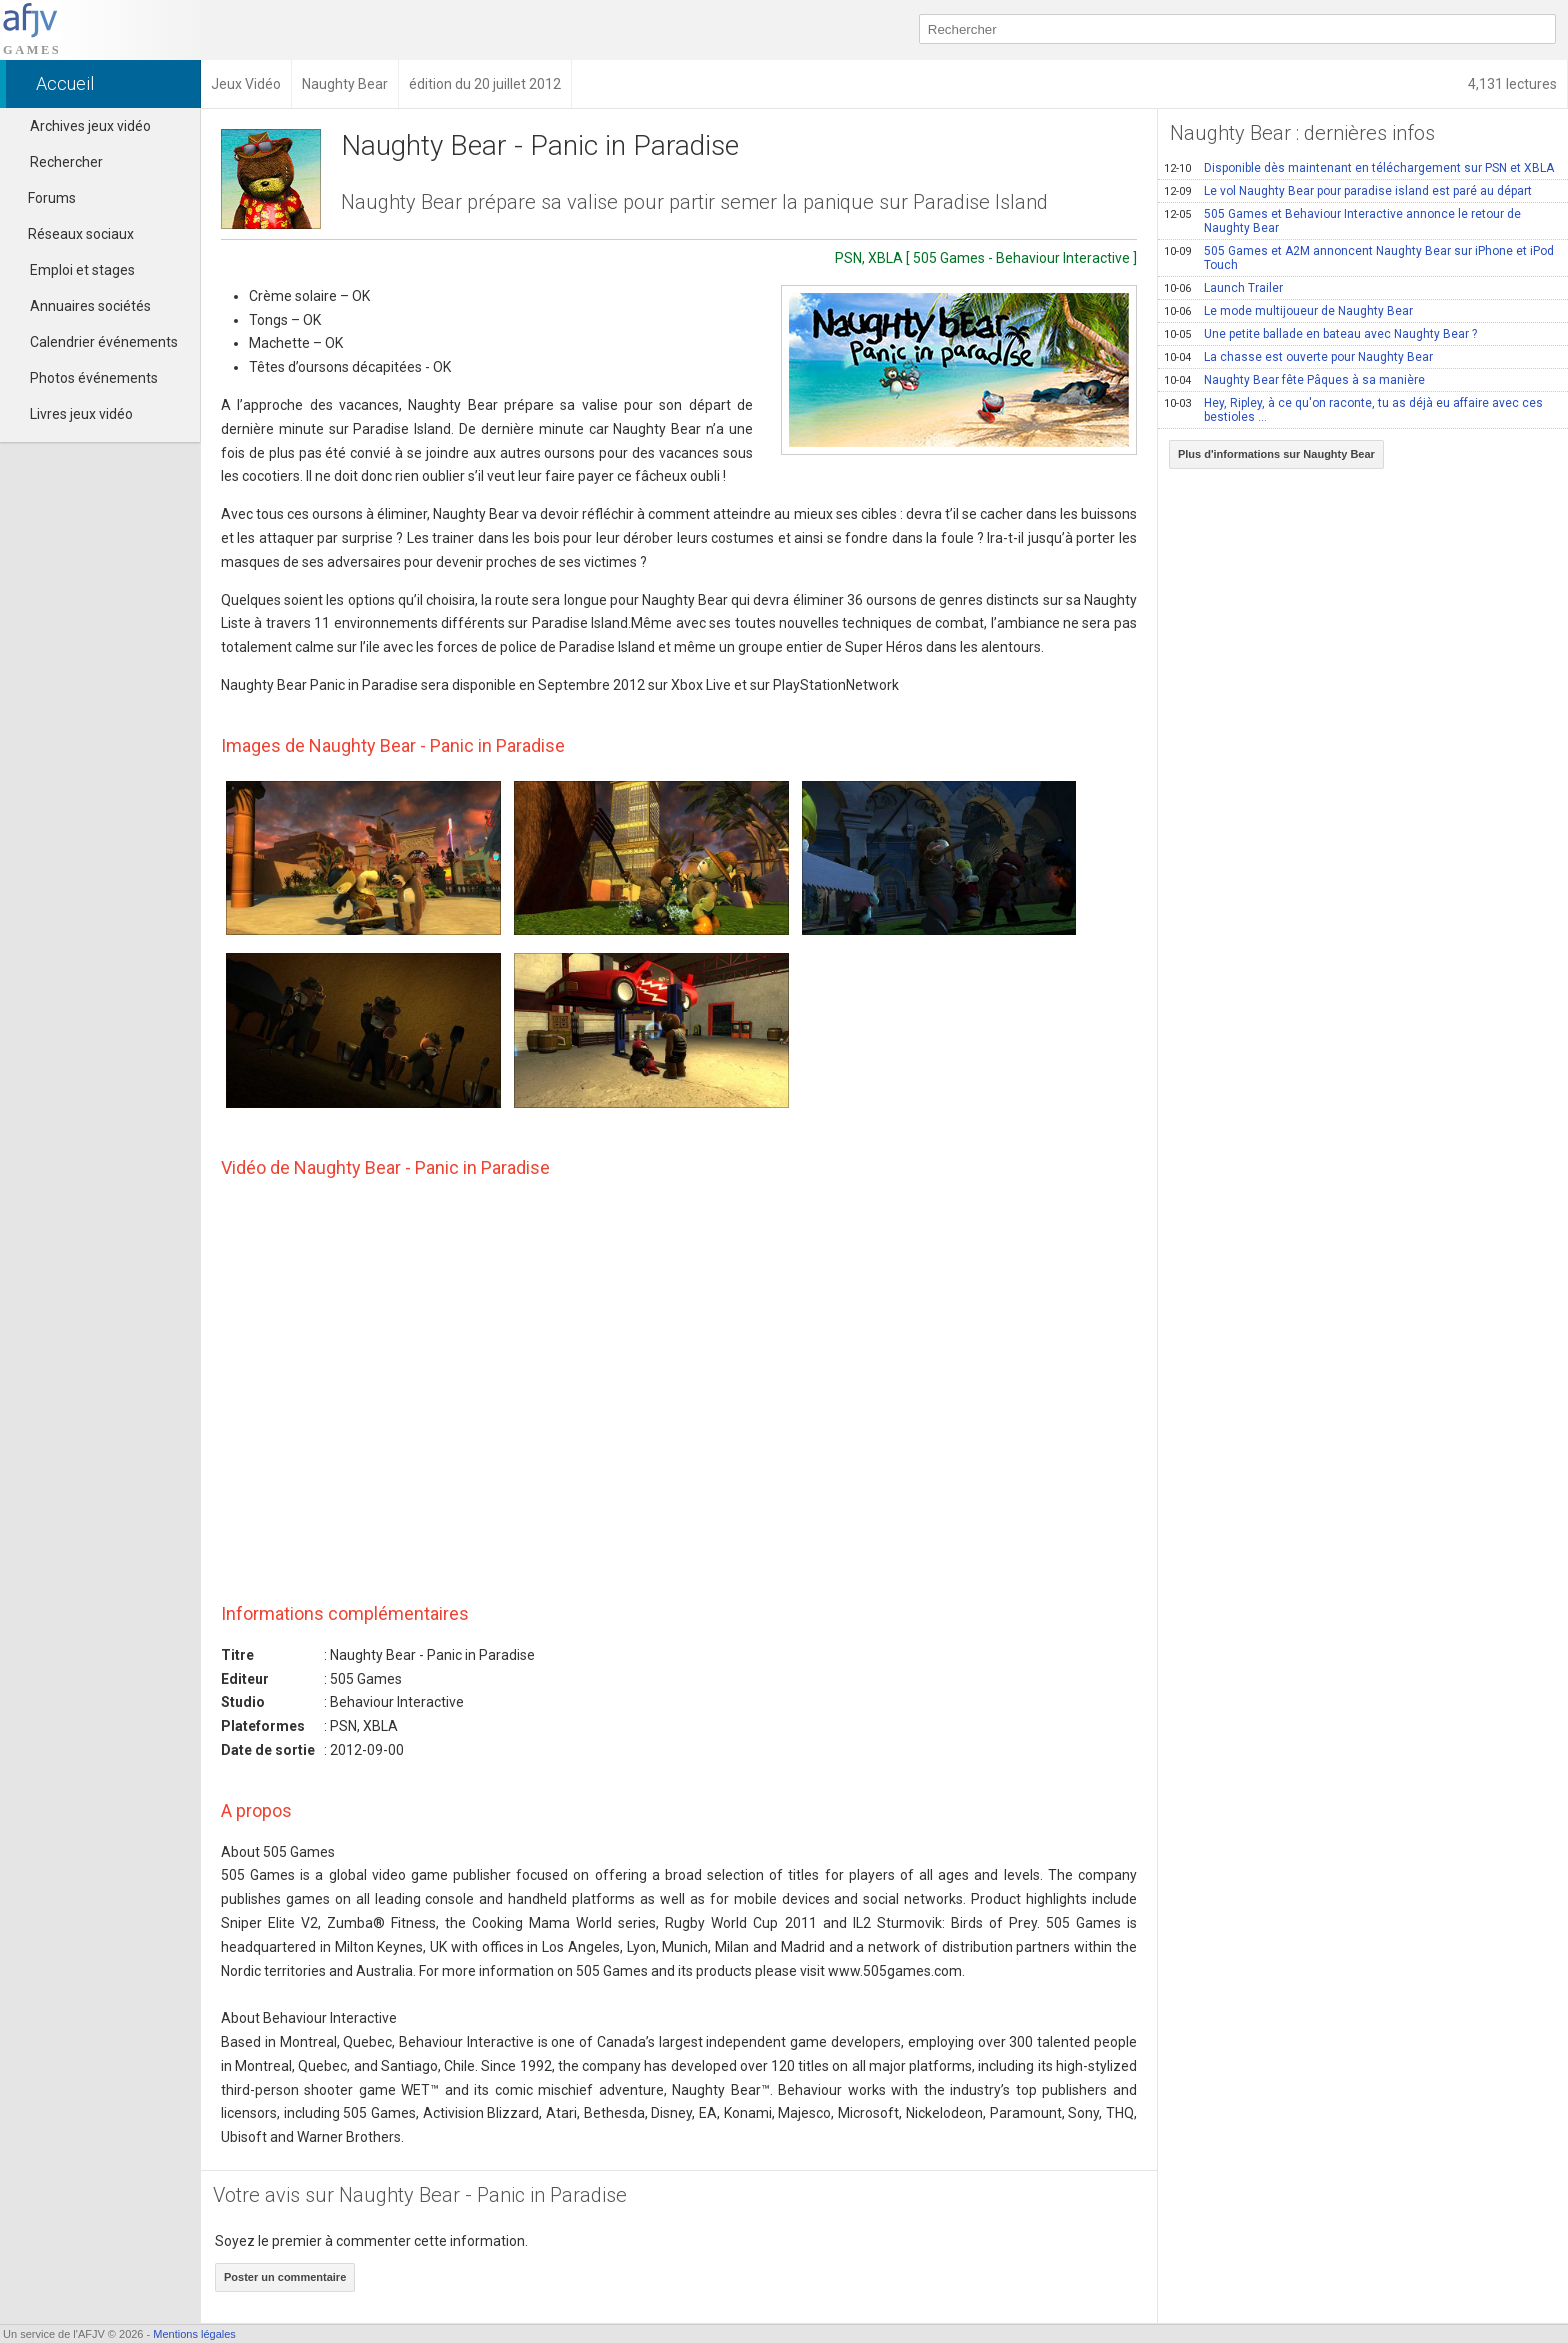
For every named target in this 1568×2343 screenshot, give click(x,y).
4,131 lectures (1512, 84)
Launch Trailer (1223, 288)
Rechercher (66, 162)
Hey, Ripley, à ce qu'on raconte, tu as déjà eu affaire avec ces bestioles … (1353, 410)
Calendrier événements (104, 342)
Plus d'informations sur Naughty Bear (1276, 454)
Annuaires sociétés (90, 306)
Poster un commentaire (285, 2277)
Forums (43, 198)
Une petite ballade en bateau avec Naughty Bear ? (1320, 334)
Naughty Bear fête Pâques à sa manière (1294, 380)
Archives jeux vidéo (90, 126)
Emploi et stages (82, 270)
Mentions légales (194, 2334)
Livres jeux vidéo (81, 414)
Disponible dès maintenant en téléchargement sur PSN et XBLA (1359, 168)
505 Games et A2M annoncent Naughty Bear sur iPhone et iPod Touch (1359, 258)
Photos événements (94, 378)
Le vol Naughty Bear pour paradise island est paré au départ (1348, 191)
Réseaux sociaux (72, 234)
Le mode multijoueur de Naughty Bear (1288, 311)
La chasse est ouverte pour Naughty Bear (1298, 357)
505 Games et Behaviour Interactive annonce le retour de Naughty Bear (1342, 221)
